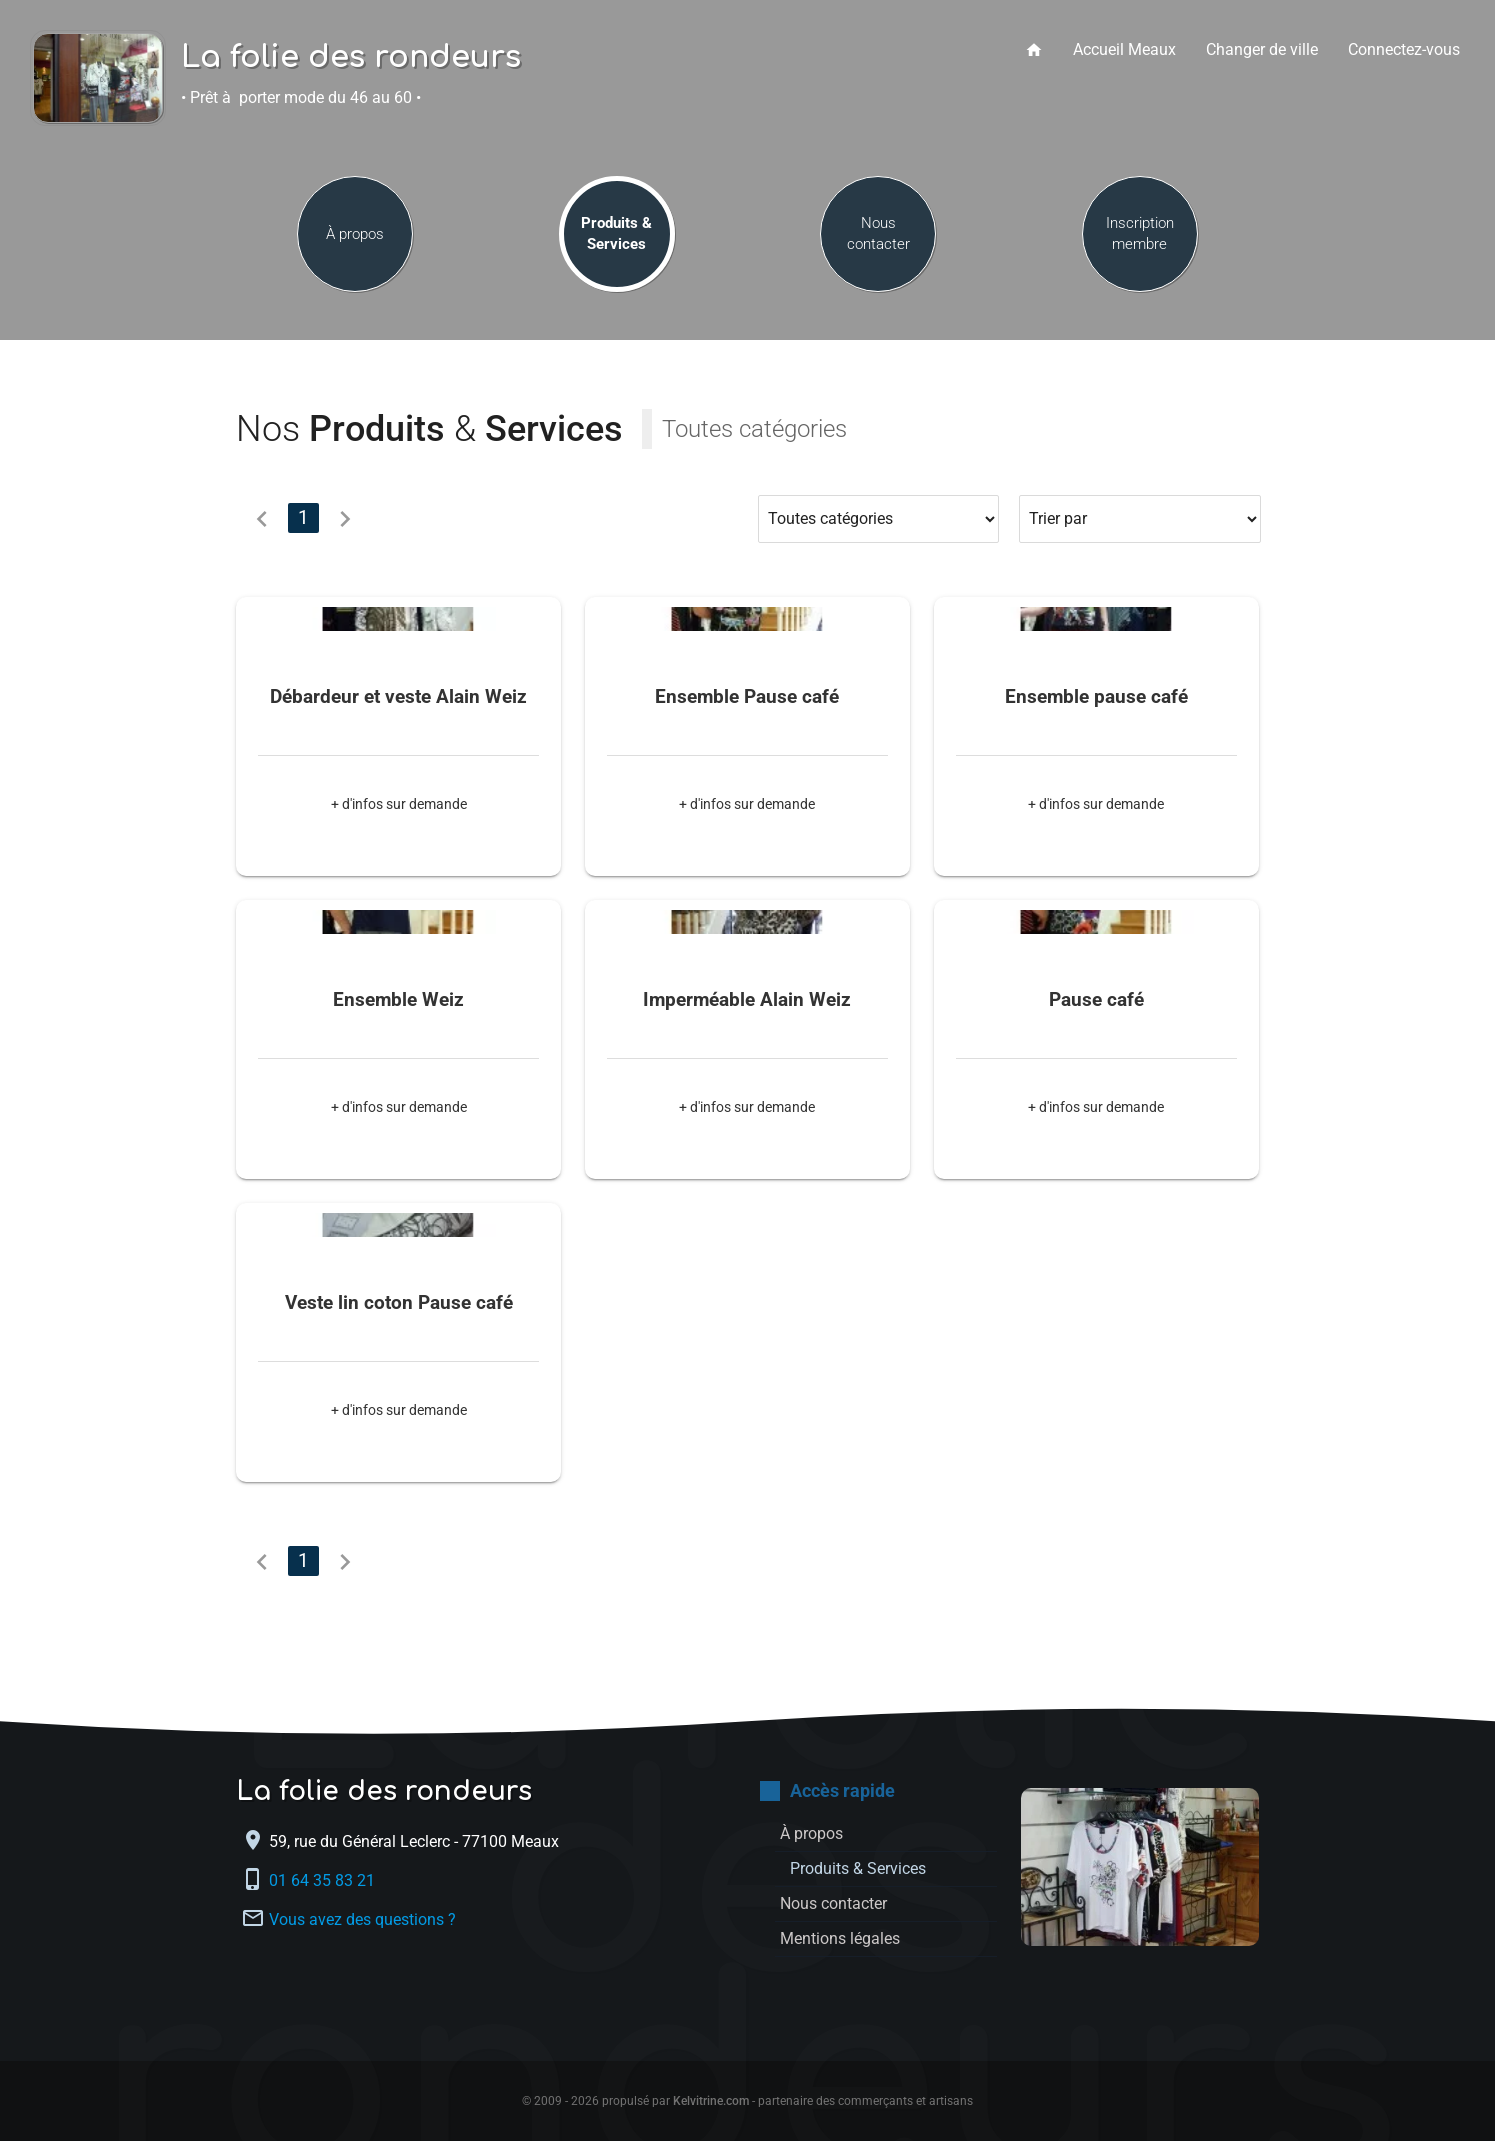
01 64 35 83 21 (324, 1879)
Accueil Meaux (1124, 49)
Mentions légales (840, 1938)
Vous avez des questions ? (362, 1918)
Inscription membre (1140, 233)
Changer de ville (1262, 49)
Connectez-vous (1404, 49)
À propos (355, 234)
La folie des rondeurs (351, 58)
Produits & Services (616, 233)
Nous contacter (878, 233)
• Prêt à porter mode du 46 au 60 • (301, 97)
